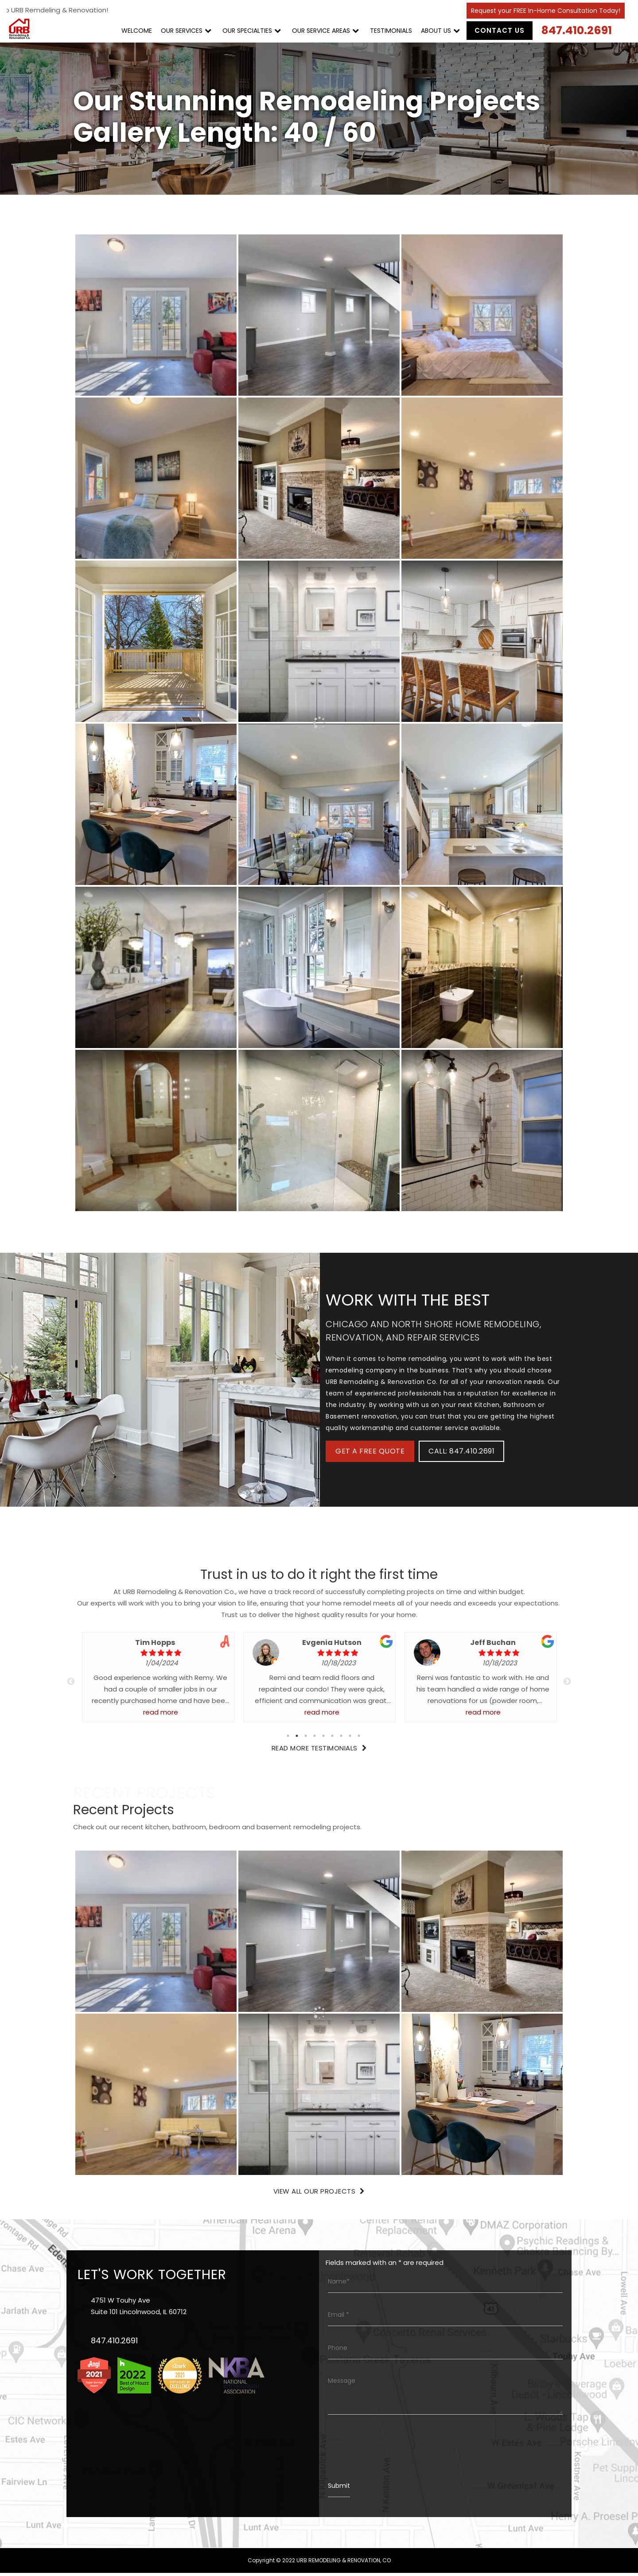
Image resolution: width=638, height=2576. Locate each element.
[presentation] (395, 2449)
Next (567, 1684)
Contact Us (499, 30)
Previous (70, 1684)
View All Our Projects (319, 2194)
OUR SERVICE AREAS (321, 30)
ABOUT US (435, 30)
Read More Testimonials (319, 1751)
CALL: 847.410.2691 (461, 1454)
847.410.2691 (576, 30)
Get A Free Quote (370, 1454)
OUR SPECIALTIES (247, 30)
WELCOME (136, 30)
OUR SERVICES (181, 30)
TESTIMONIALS (391, 30)
